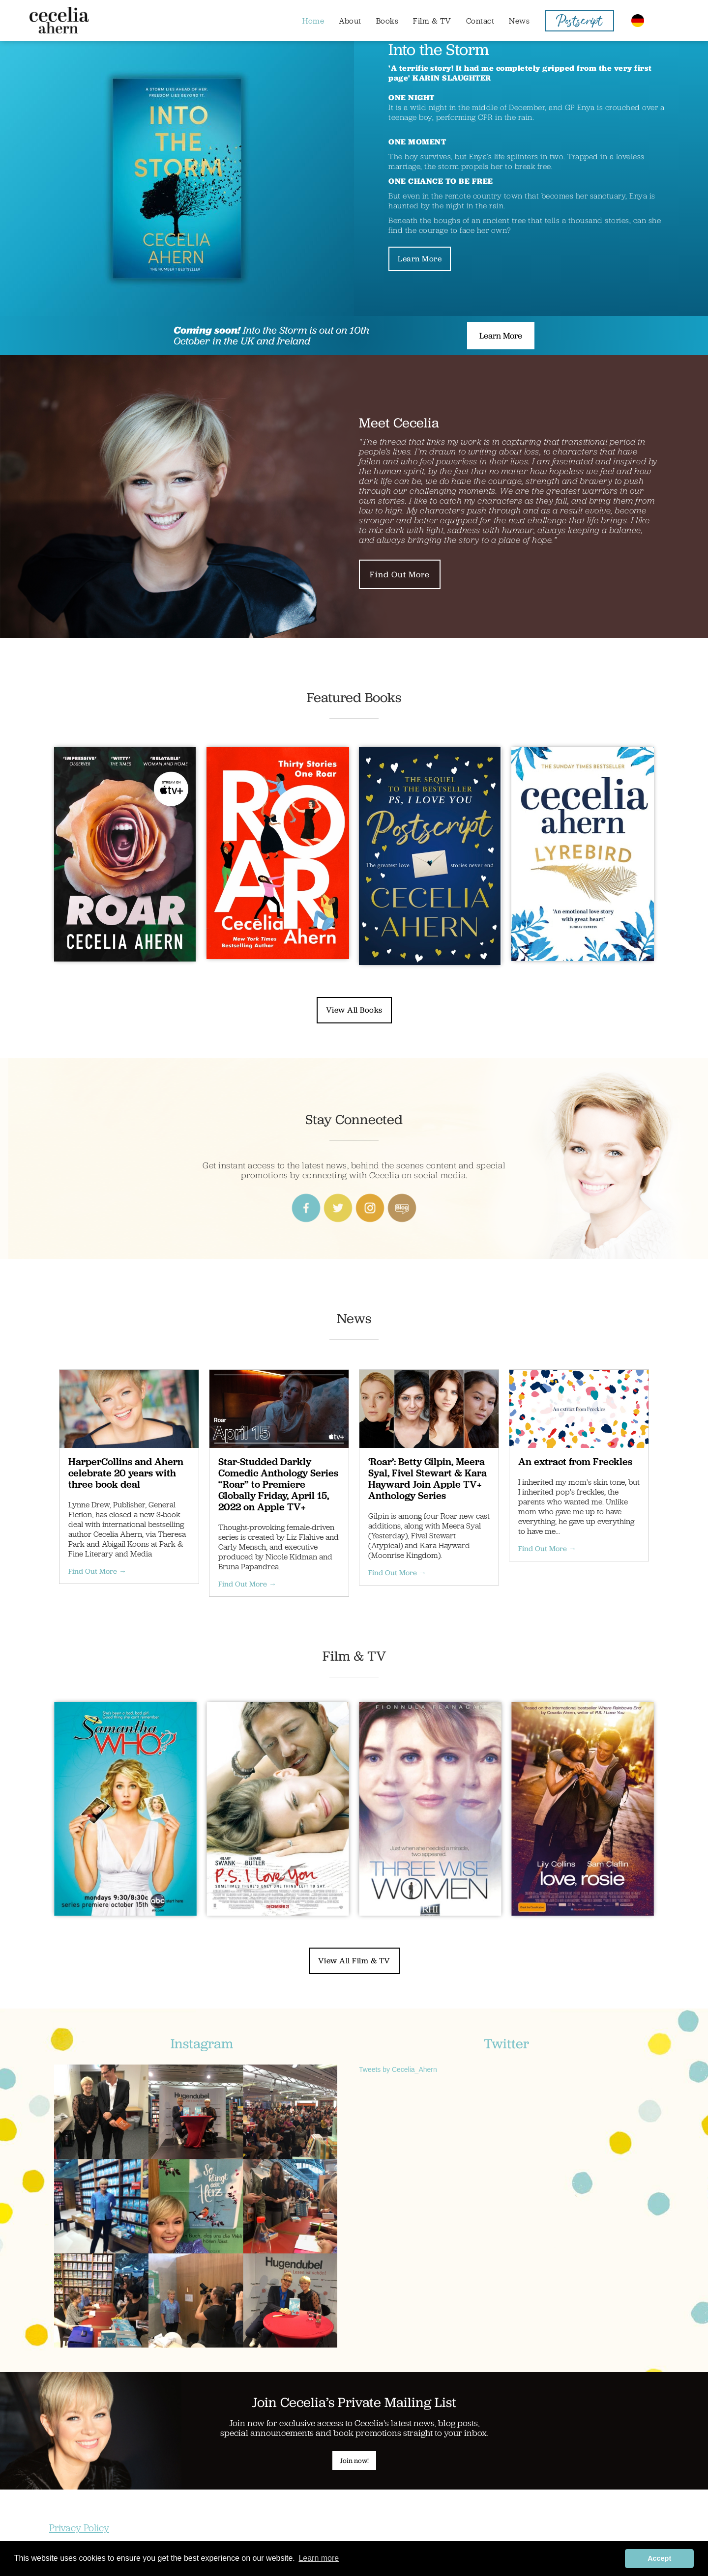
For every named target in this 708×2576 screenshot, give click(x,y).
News (519, 21)
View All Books (354, 1010)
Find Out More (400, 574)
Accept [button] (659, 2558)
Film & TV (432, 21)
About (350, 21)
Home (313, 21)
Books (387, 21)
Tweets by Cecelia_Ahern (398, 2069)
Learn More (420, 259)
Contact (480, 21)
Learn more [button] (318, 2558)
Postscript (579, 23)
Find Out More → (97, 1571)
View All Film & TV (354, 1960)
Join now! (354, 2460)
